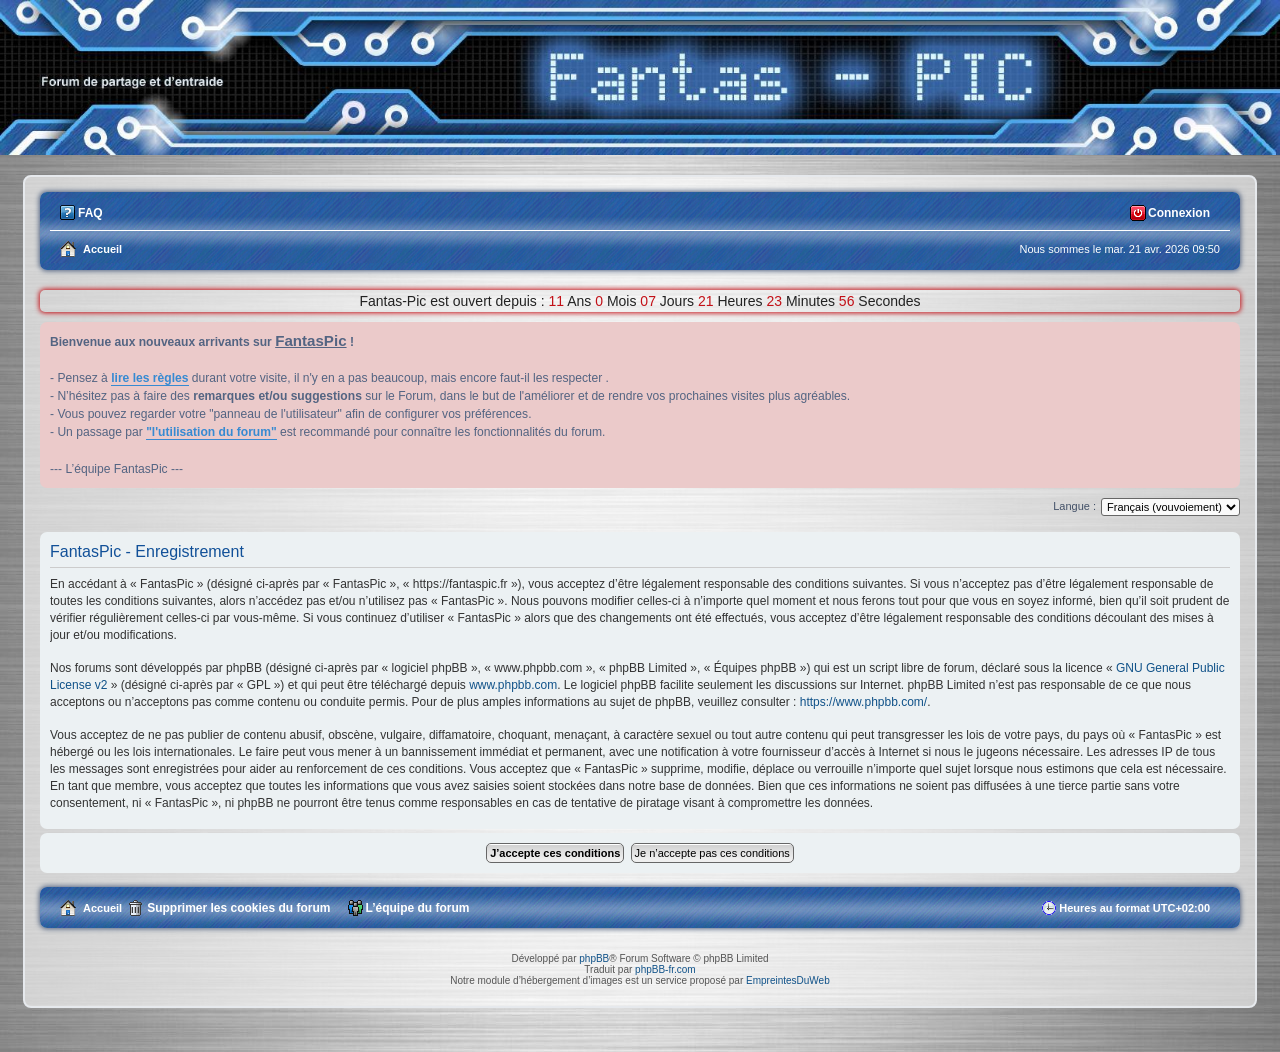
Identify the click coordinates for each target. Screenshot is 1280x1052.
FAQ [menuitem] (90, 213)
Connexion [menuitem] (1179, 213)
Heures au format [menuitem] (1134, 908)
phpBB (594, 958)
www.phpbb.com (513, 685)
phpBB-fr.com (665, 969)
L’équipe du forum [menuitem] (418, 908)
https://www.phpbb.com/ (863, 702)
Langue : (1074, 506)
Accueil (102, 908)
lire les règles (149, 378)
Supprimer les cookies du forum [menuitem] (238, 908)
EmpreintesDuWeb (788, 980)
